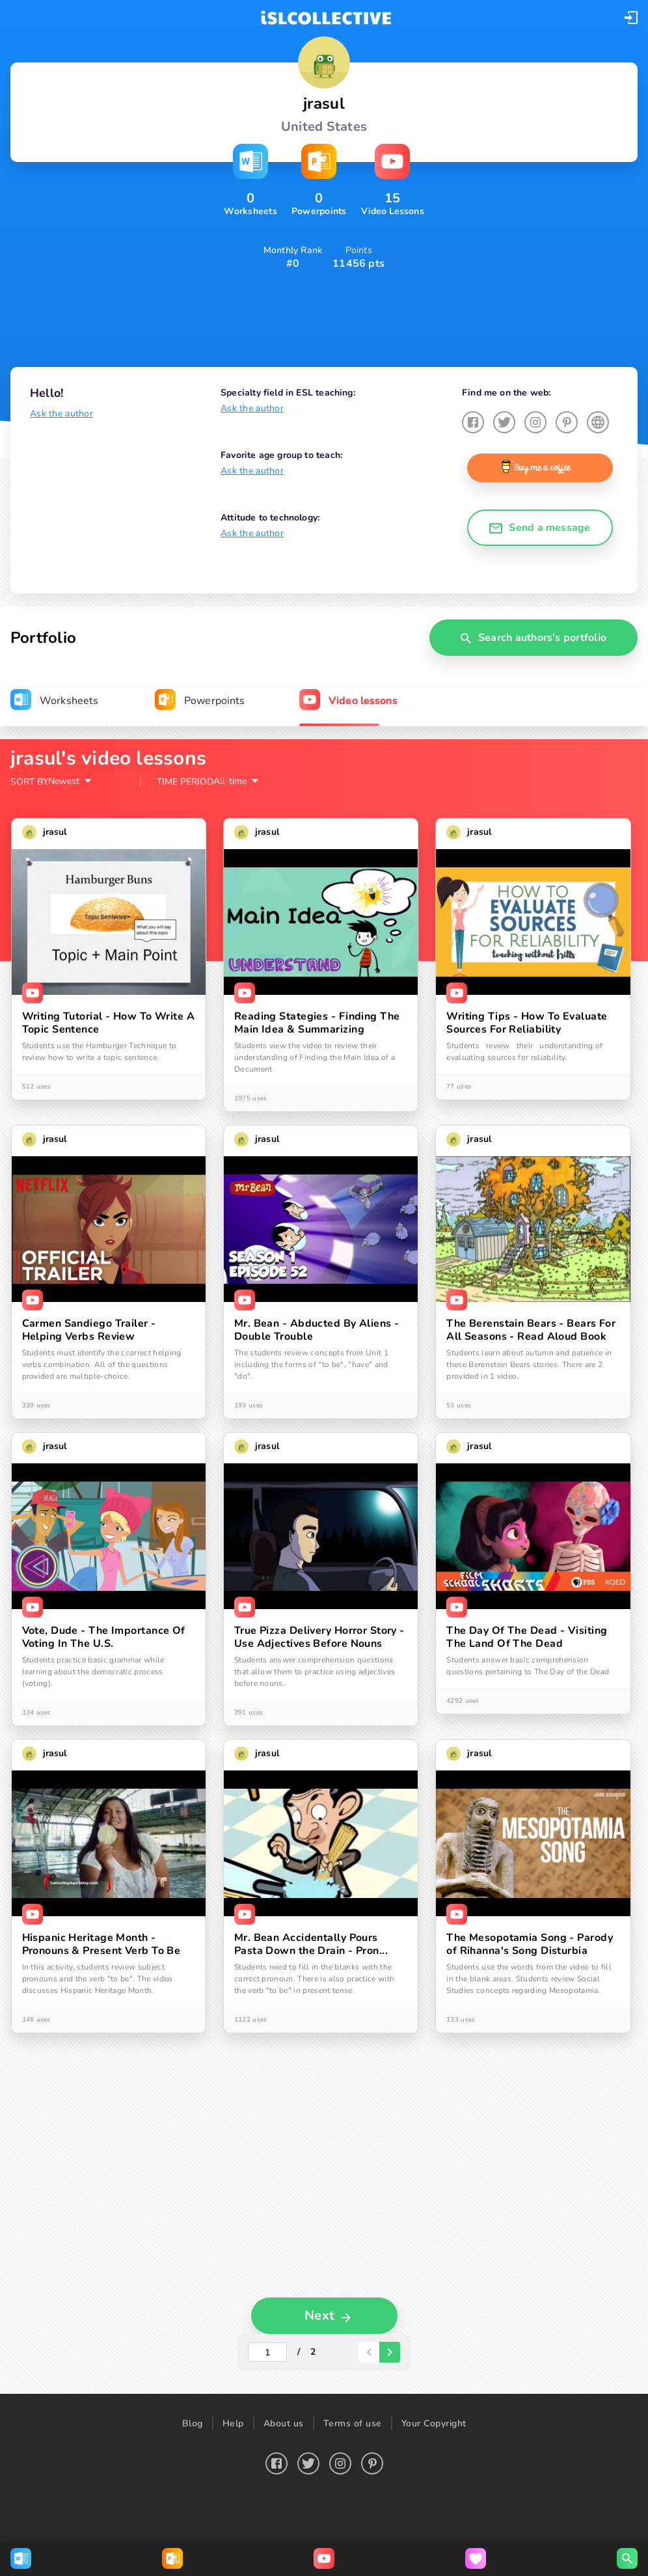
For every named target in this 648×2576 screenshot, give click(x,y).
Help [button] (233, 2404)
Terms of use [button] (352, 2404)
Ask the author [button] (61, 413)
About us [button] (283, 2404)
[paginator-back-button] (368, 2332)
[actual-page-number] (267, 2332)
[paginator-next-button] (389, 2332)
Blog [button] (192, 2404)
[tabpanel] (324, 1545)
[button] (631, 17)
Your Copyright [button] (433, 2404)
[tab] (54, 700)
